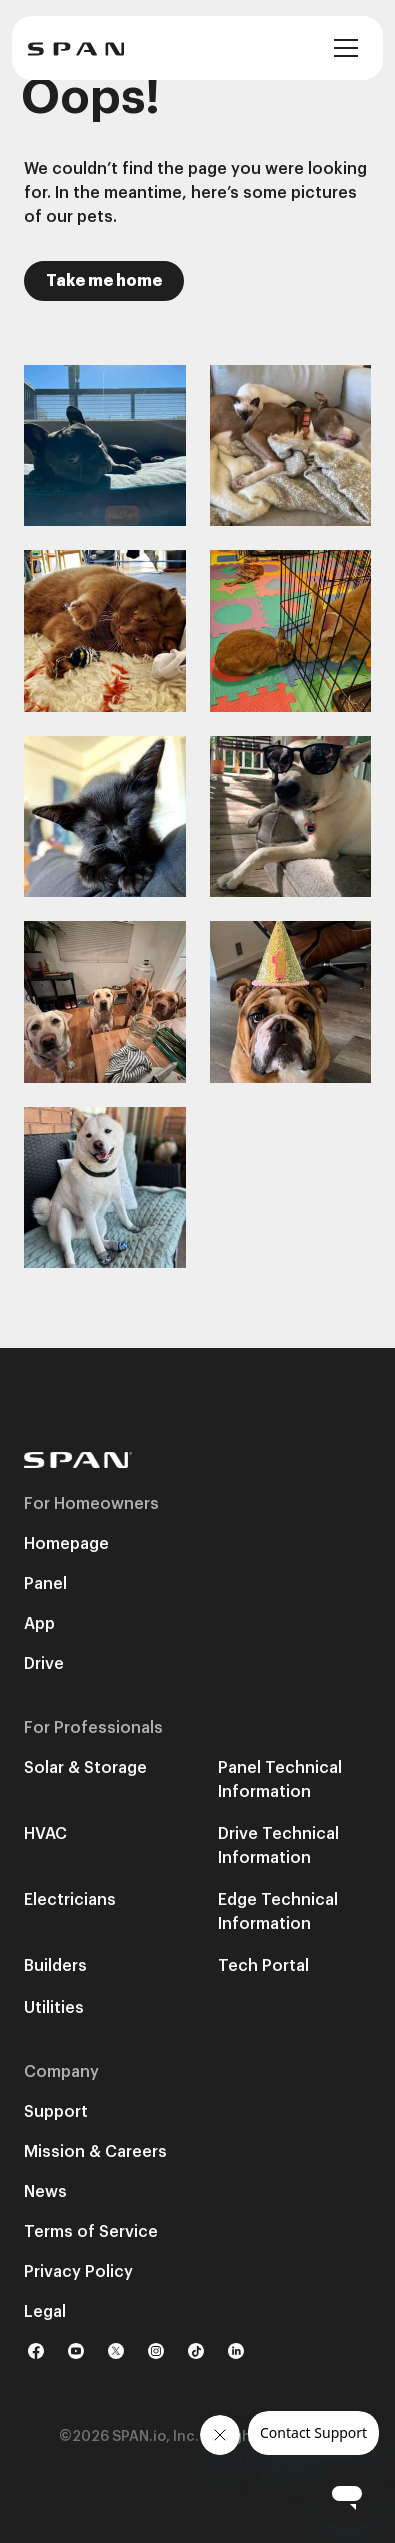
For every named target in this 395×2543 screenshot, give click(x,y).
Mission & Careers (95, 2152)
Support (56, 2112)
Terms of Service (91, 2232)
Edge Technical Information (278, 1912)
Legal (45, 2312)
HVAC (45, 1834)
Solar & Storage (85, 1768)
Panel (45, 1584)
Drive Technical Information (278, 1846)
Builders (55, 1966)
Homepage (66, 1544)
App (39, 1624)
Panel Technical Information (280, 1780)
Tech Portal (263, 1966)
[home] (76, 48)
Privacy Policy (78, 2272)
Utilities (54, 2008)
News (45, 2192)
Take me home (104, 281)
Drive (44, 1664)
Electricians (70, 1900)
